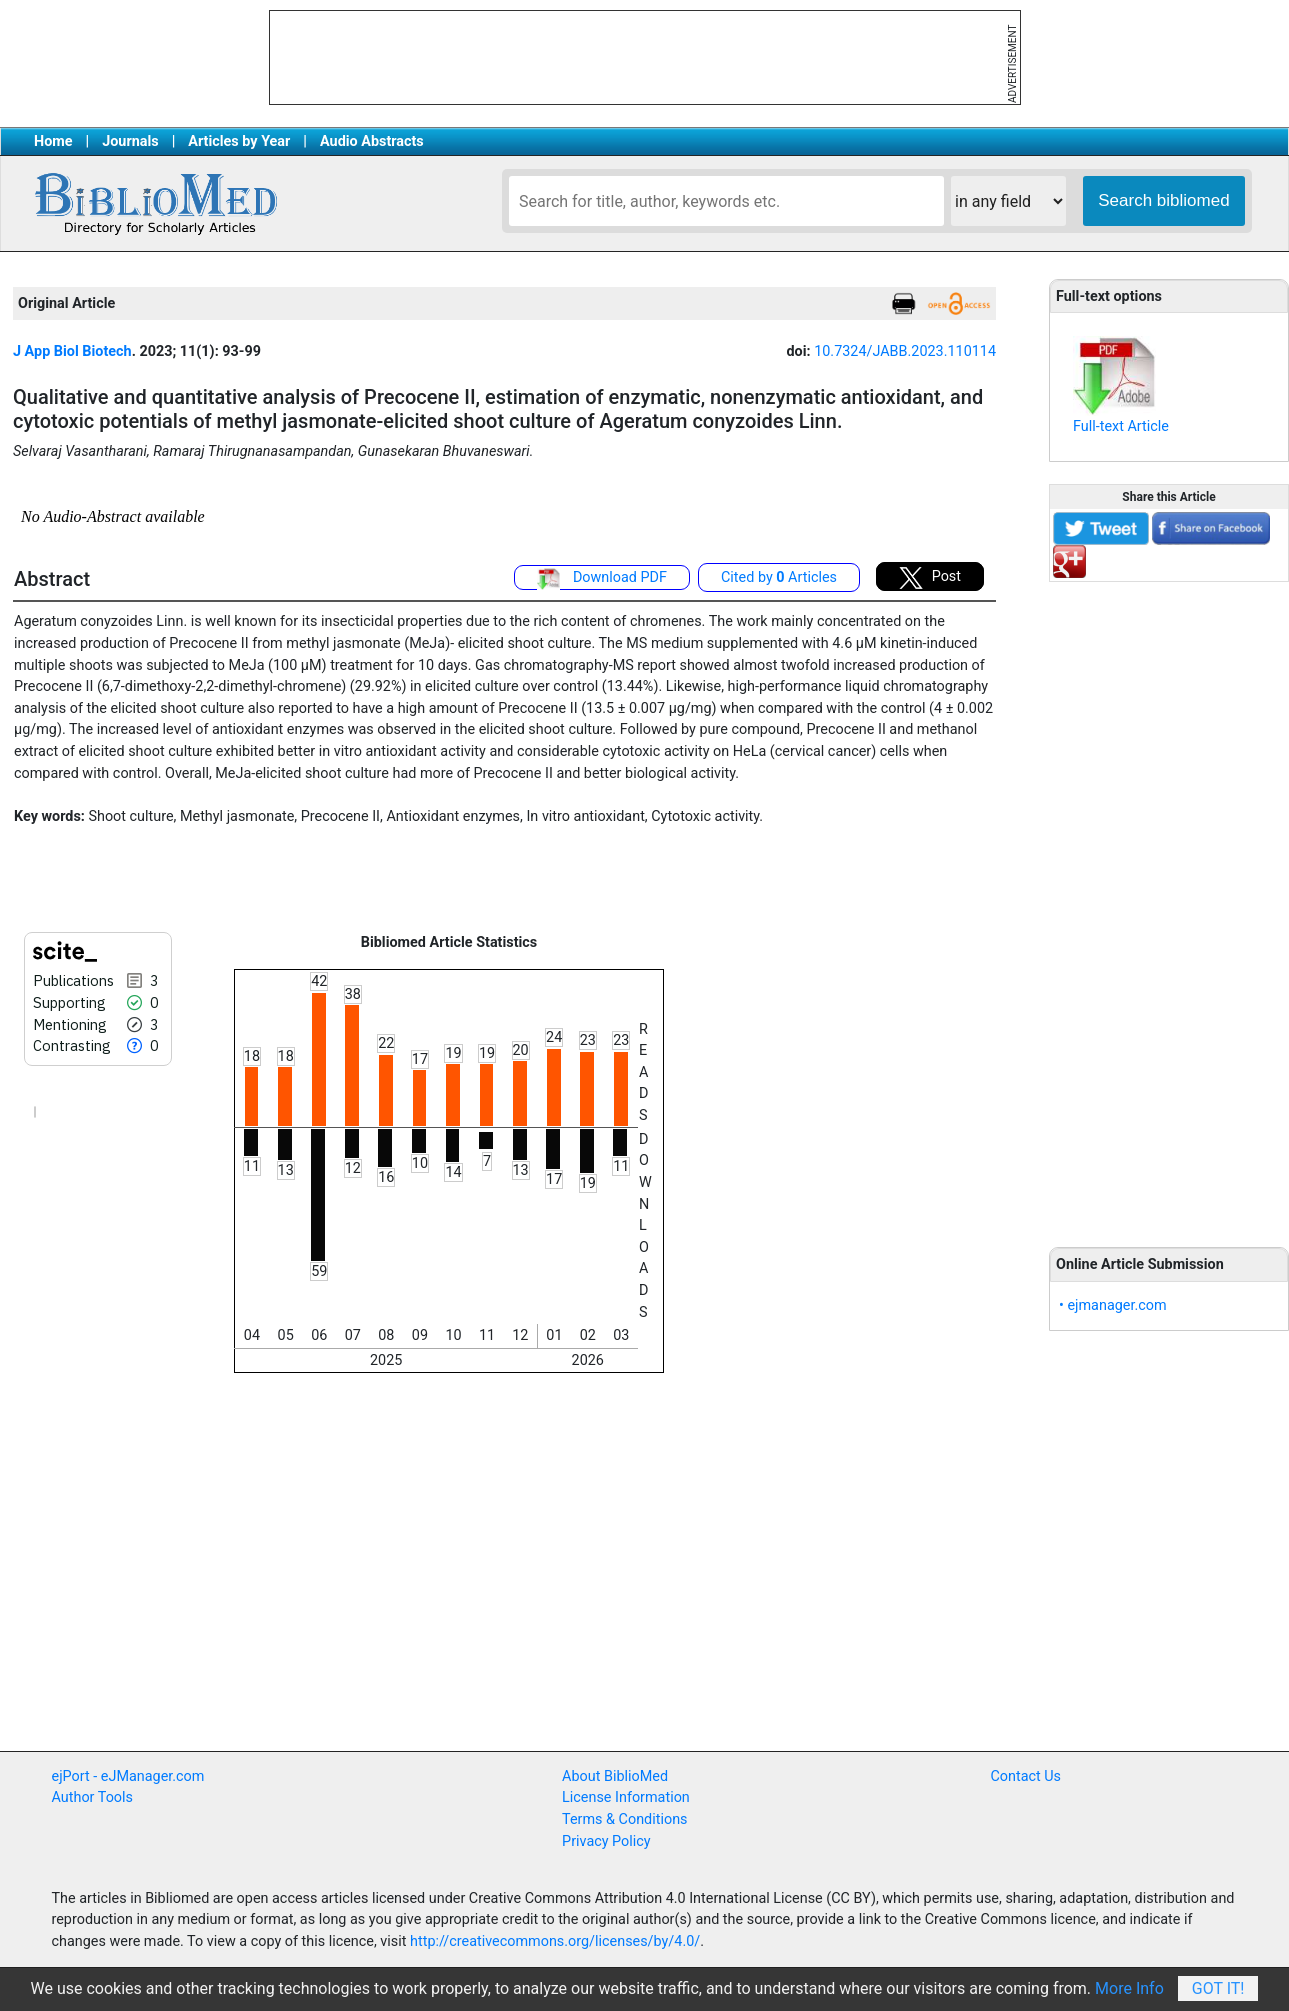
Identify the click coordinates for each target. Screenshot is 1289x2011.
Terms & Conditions (624, 1819)
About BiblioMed (615, 1776)
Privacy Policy (606, 1841)
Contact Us (1025, 1776)
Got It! (1218, 1988)
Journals (130, 141)
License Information (626, 1797)
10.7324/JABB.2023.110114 (905, 351)
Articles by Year (239, 141)
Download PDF (602, 579)
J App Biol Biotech (72, 351)
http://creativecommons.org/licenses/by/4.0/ (555, 1941)
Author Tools (92, 1797)
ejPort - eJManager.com (128, 1776)
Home (53, 141)
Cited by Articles (779, 577)
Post (930, 578)
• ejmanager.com (1113, 1305)
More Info (1129, 1988)
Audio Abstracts (372, 141)
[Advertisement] (1169, 903)
